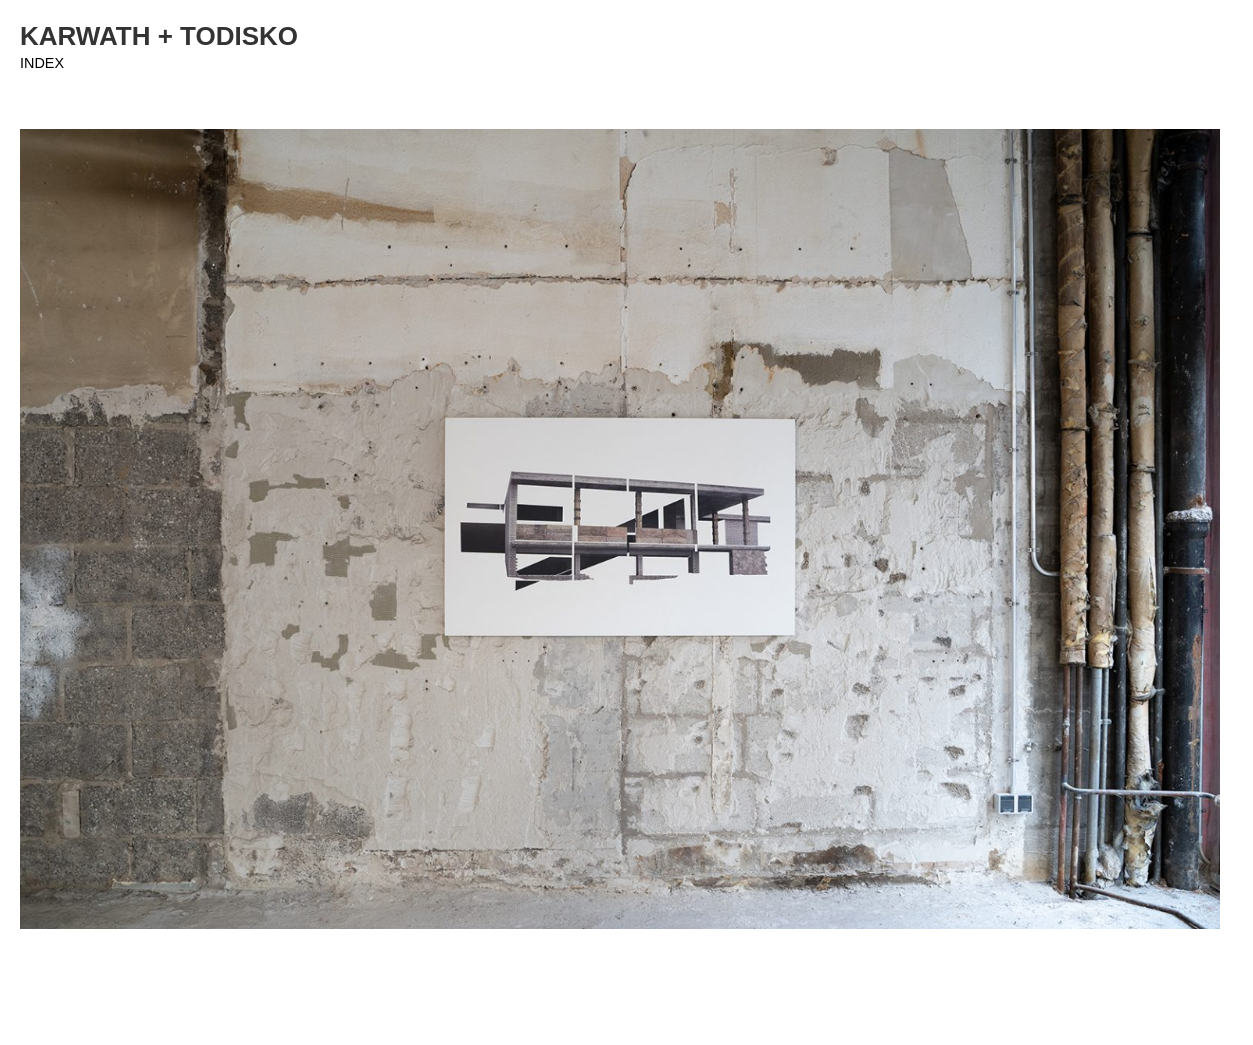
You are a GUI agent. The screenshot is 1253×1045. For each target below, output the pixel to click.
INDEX (42, 63)
